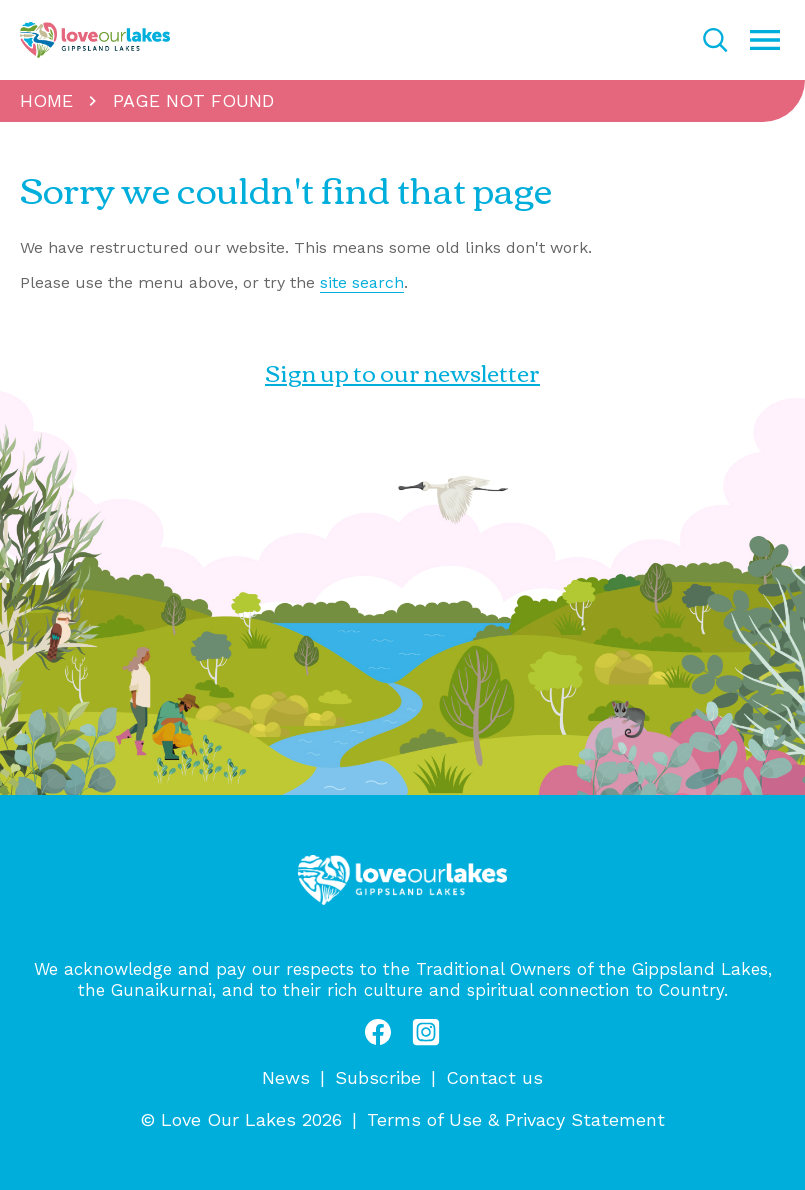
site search (362, 282)
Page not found (193, 100)
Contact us (494, 1077)
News (286, 1077)
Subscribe (378, 1077)
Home (46, 100)
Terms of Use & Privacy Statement (516, 1119)
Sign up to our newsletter (402, 372)
